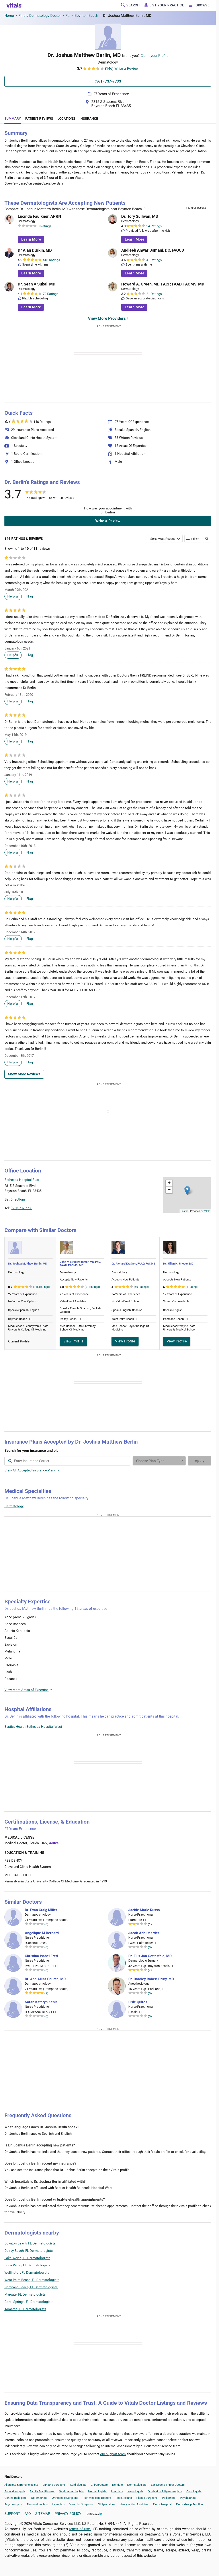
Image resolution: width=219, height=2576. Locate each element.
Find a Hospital (162, 2504)
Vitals (207, 1211)
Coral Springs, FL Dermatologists (28, 2302)
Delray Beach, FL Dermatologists (28, 2251)
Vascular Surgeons (81, 2504)
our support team (113, 2454)
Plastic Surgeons (147, 2497)
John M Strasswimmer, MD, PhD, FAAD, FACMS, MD (80, 1263)
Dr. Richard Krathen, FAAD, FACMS (133, 1263)
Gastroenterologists (71, 2491)
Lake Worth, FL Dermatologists (27, 2258)
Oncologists (193, 2491)
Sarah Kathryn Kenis (41, 2002)
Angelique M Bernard (42, 1933)
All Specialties (106, 2504)
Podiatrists (169, 2497)
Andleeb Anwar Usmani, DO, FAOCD (152, 250)
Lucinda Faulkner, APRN (39, 216)
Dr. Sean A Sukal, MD (36, 284)
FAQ (27, 2514)
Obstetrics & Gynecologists (165, 2491)
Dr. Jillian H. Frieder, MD (178, 1263)
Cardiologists (78, 2484)
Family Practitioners (42, 2491)
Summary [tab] (12, 119)
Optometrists (39, 2497)
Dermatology (13, 1506)
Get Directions (15, 1199)
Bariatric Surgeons (54, 2484)
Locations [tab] (66, 119)
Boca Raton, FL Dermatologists (27, 2265)
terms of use (80, 2529)
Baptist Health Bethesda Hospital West (33, 1727)
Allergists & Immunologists (21, 2484)
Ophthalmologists (15, 2497)
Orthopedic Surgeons (65, 2497)
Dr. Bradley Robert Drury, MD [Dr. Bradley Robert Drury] (151, 1979)
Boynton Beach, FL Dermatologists (30, 2243)
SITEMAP (42, 2514)
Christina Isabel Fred (41, 1956)
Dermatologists (137, 2484)
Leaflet (184, 1211)
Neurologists (135, 2491)
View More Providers (107, 318)
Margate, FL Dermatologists (25, 2294)
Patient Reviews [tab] (39, 119)
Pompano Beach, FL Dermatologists (31, 2287)
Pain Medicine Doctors (97, 2497)
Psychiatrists (188, 2497)
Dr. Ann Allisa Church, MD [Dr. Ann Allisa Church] (45, 1979)
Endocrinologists (14, 2491)
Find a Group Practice (189, 2504)
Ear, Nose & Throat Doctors (168, 2484)
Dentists (117, 2484)
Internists (117, 2491)
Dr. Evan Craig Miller (41, 1910)
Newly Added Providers (134, 2504)
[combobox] (67, 1460)
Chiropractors (99, 2484)
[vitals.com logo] (14, 5)
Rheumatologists (37, 2504)
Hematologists (97, 2491)
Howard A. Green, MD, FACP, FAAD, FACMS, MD (162, 284)
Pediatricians (123, 2497)
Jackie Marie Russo (144, 1910)
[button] (187, 1190)
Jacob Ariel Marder (143, 1933)
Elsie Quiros (137, 2002)
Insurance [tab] (89, 119)
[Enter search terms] (165, 538)
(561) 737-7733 (21, 1208)
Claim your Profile (154, 56)
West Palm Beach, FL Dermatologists (31, 2280)
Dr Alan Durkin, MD (35, 250)
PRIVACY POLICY (68, 2514)
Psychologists (13, 2504)
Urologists (58, 2504)
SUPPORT (12, 2514)
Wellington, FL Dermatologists (26, 2273)
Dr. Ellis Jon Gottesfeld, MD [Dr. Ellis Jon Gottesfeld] (150, 1956)
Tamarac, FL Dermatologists (25, 2309)
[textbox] (67, 1460)
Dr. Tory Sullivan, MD (139, 216)
